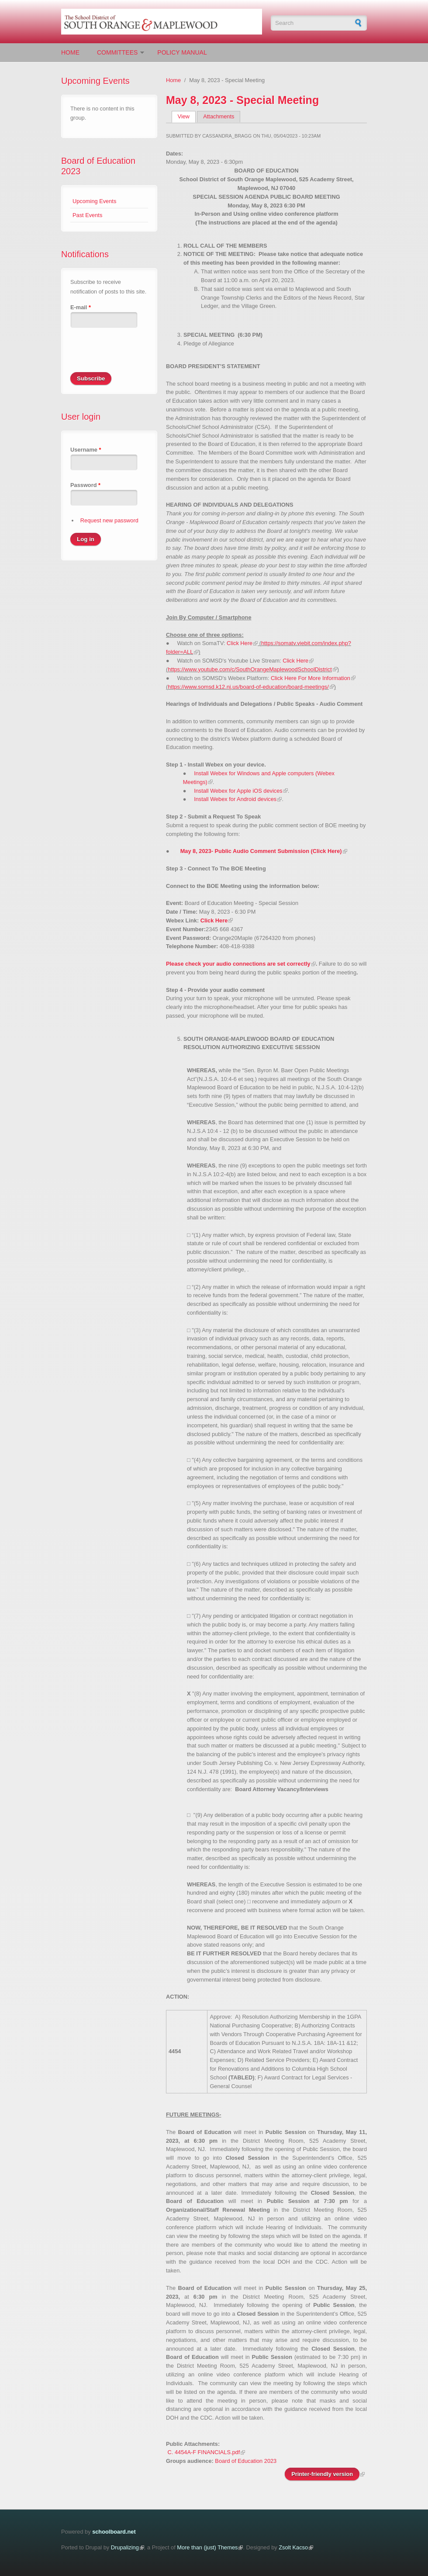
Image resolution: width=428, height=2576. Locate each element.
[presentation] (136, 355)
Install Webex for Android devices (235, 799)
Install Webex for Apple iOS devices (238, 790)
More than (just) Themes (207, 2547)
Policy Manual (182, 52)
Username (85, 449)
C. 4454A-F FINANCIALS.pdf (204, 2452)
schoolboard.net (114, 2531)
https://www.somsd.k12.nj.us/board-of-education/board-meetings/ (248, 687)
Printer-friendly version (322, 2474)
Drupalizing (125, 2547)
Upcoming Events (94, 201)
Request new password (109, 520)
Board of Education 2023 (245, 2461)
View (187, 116)
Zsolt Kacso (293, 2547)
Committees (117, 52)
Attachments (218, 116)
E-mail (80, 307)
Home (70, 52)
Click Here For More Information (310, 678)
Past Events (87, 215)
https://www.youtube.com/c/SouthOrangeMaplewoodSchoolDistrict (250, 669)
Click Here (239, 643)
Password (85, 485)
